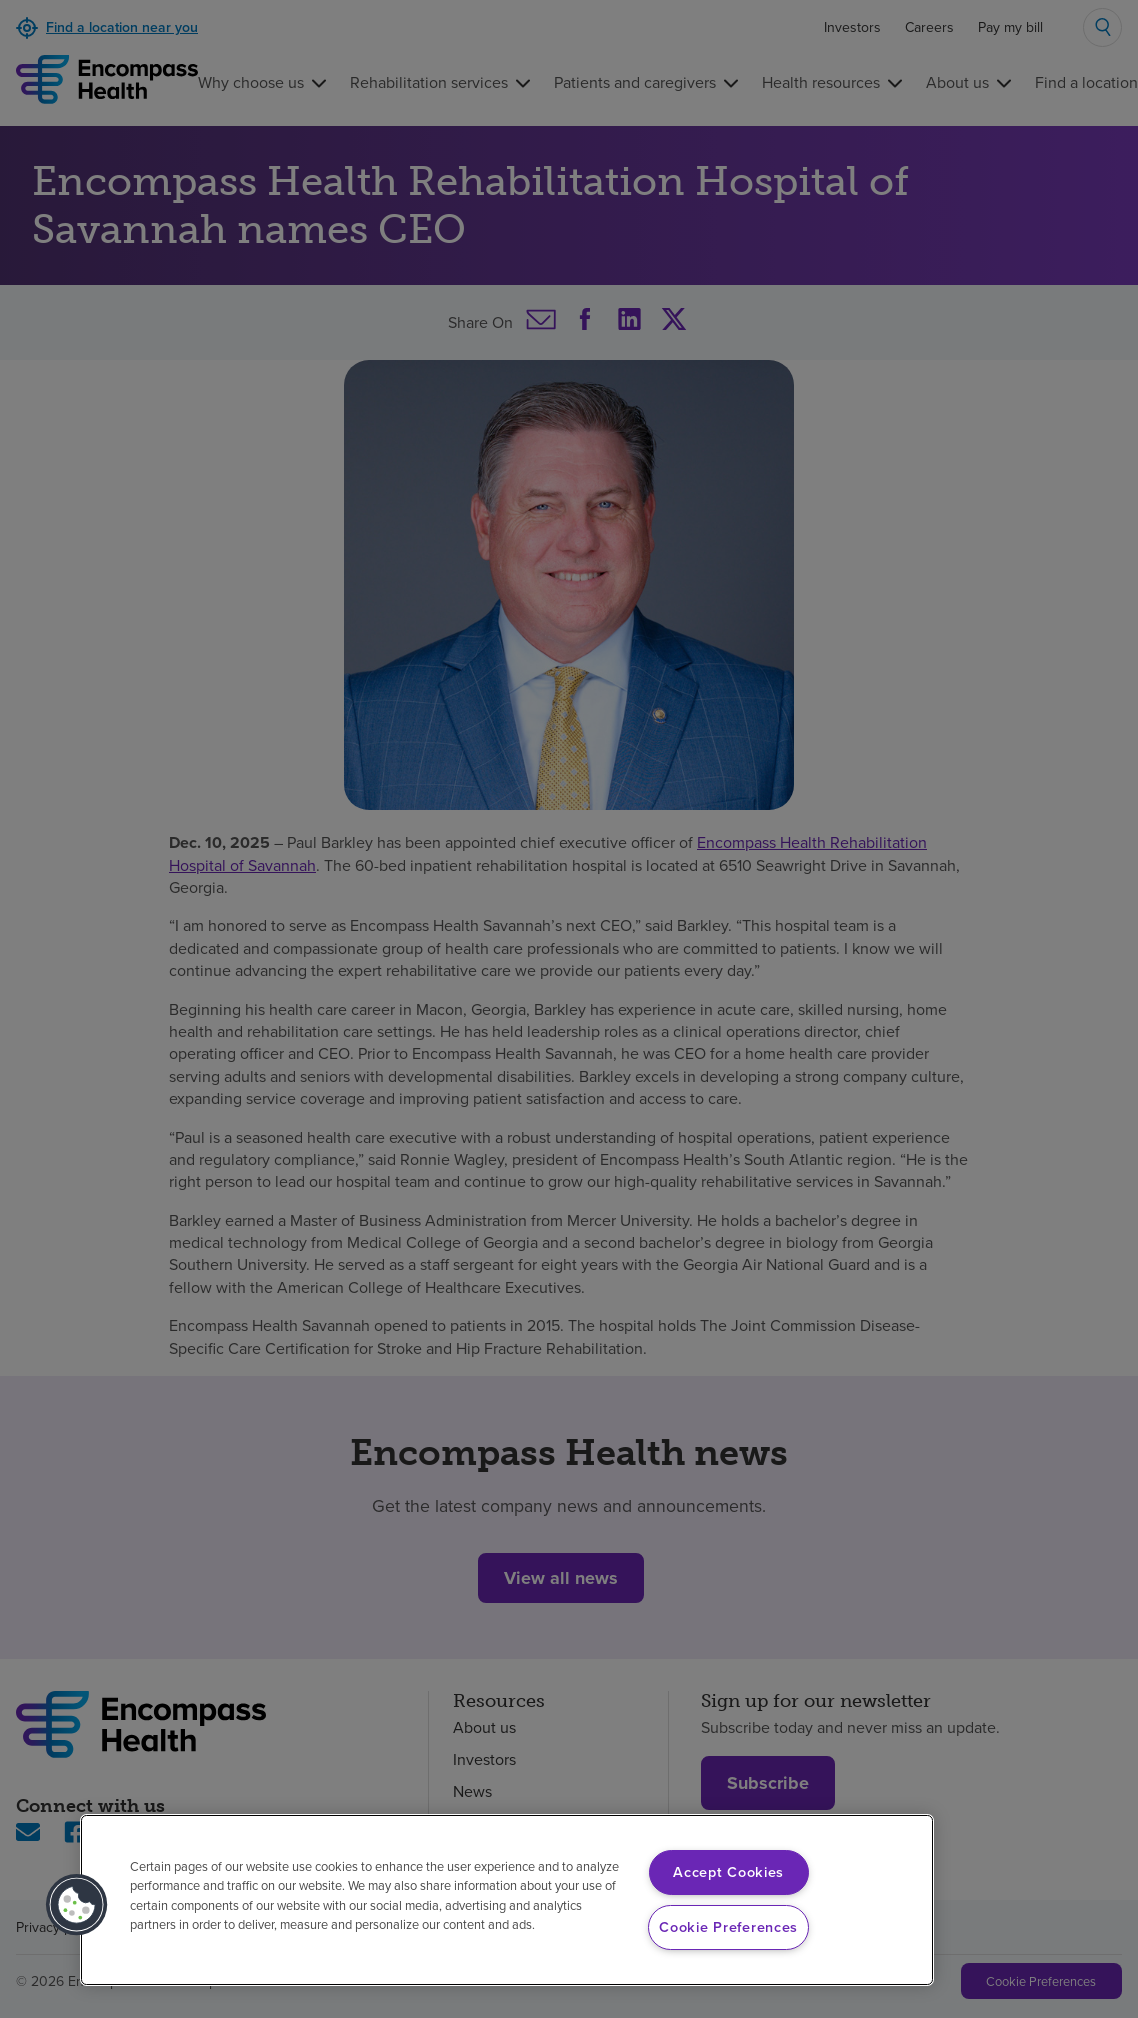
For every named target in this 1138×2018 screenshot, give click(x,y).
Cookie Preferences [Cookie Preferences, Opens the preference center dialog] (728, 1927)
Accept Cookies (728, 1872)
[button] (77, 1905)
